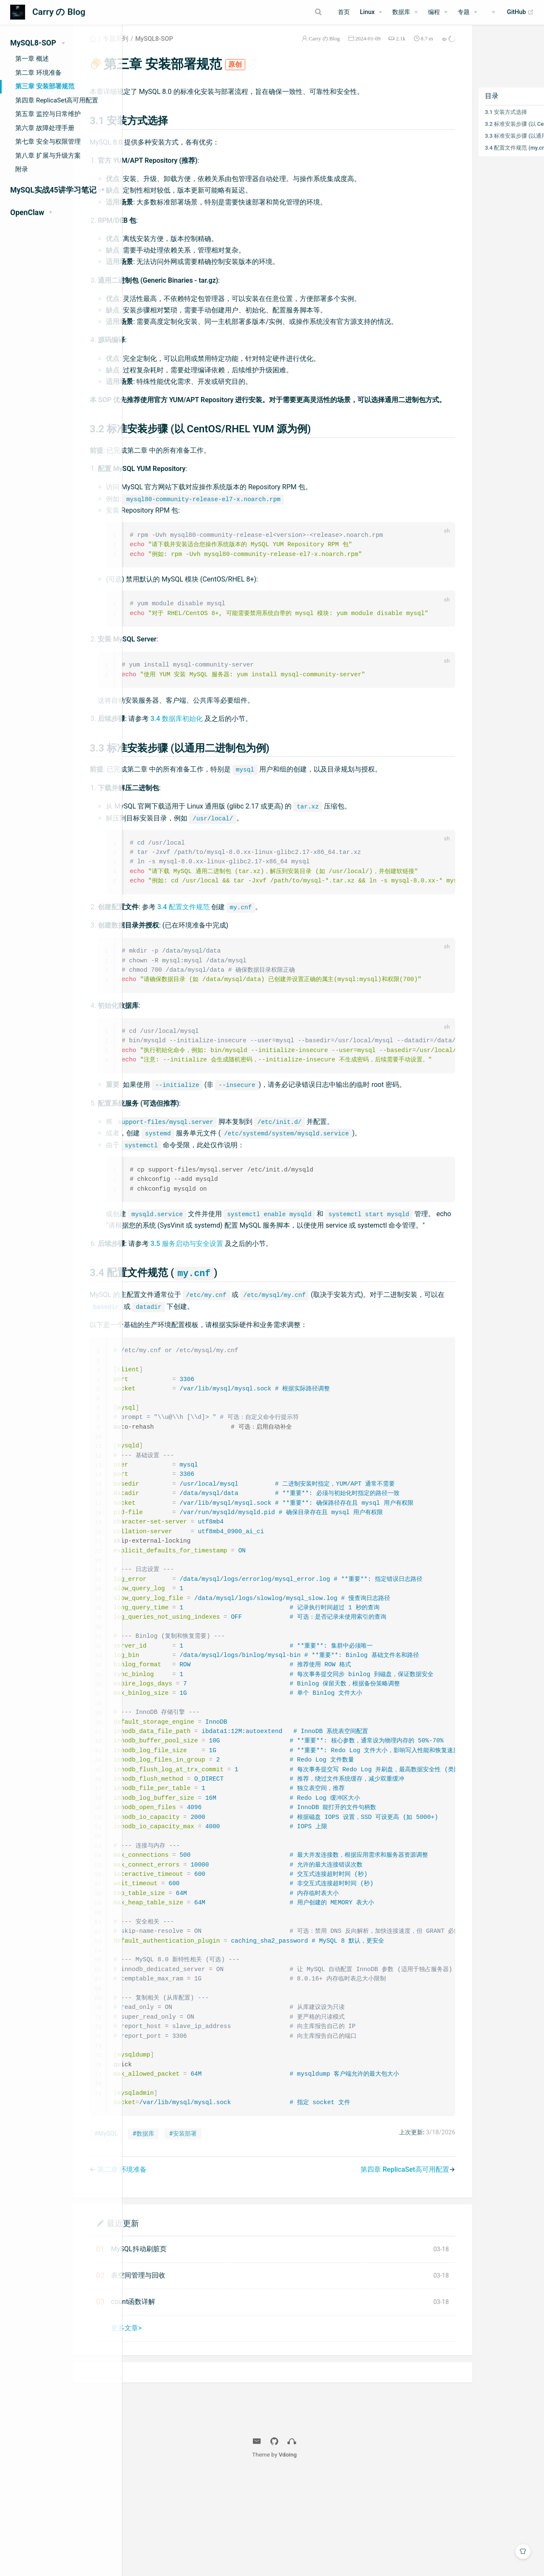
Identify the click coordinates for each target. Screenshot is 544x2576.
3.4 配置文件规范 (238, 955)
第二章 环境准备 (38, 73)
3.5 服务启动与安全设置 (242, 1319)
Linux (367, 12)
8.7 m (392, 48)
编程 (434, 12)
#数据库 (199, 2235)
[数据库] (405, 12)
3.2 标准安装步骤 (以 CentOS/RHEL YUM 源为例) (492, 134)
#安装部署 (238, 2235)
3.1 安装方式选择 (471, 122)
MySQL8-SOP (209, 48)
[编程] (438, 12)
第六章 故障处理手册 (44, 128)
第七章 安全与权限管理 (48, 141)
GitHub (520, 12)
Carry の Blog (289, 48)
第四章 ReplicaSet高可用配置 (56, 100)
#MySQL (161, 2235)
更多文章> (181, 2429)
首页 (344, 12)
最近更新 (178, 2324)
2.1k (366, 48)
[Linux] (371, 12)
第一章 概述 (32, 58)
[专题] (467, 12)
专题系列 (171, 48)
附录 (21, 169)
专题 (464, 12)
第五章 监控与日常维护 (48, 114)
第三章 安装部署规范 (44, 86)
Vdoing (346, 2555)
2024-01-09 (333, 48)
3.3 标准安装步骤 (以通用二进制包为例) (492, 145)
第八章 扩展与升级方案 (48, 155)
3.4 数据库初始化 (232, 754)
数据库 (401, 12)
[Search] (288, 12)
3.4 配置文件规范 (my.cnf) (482, 157)
